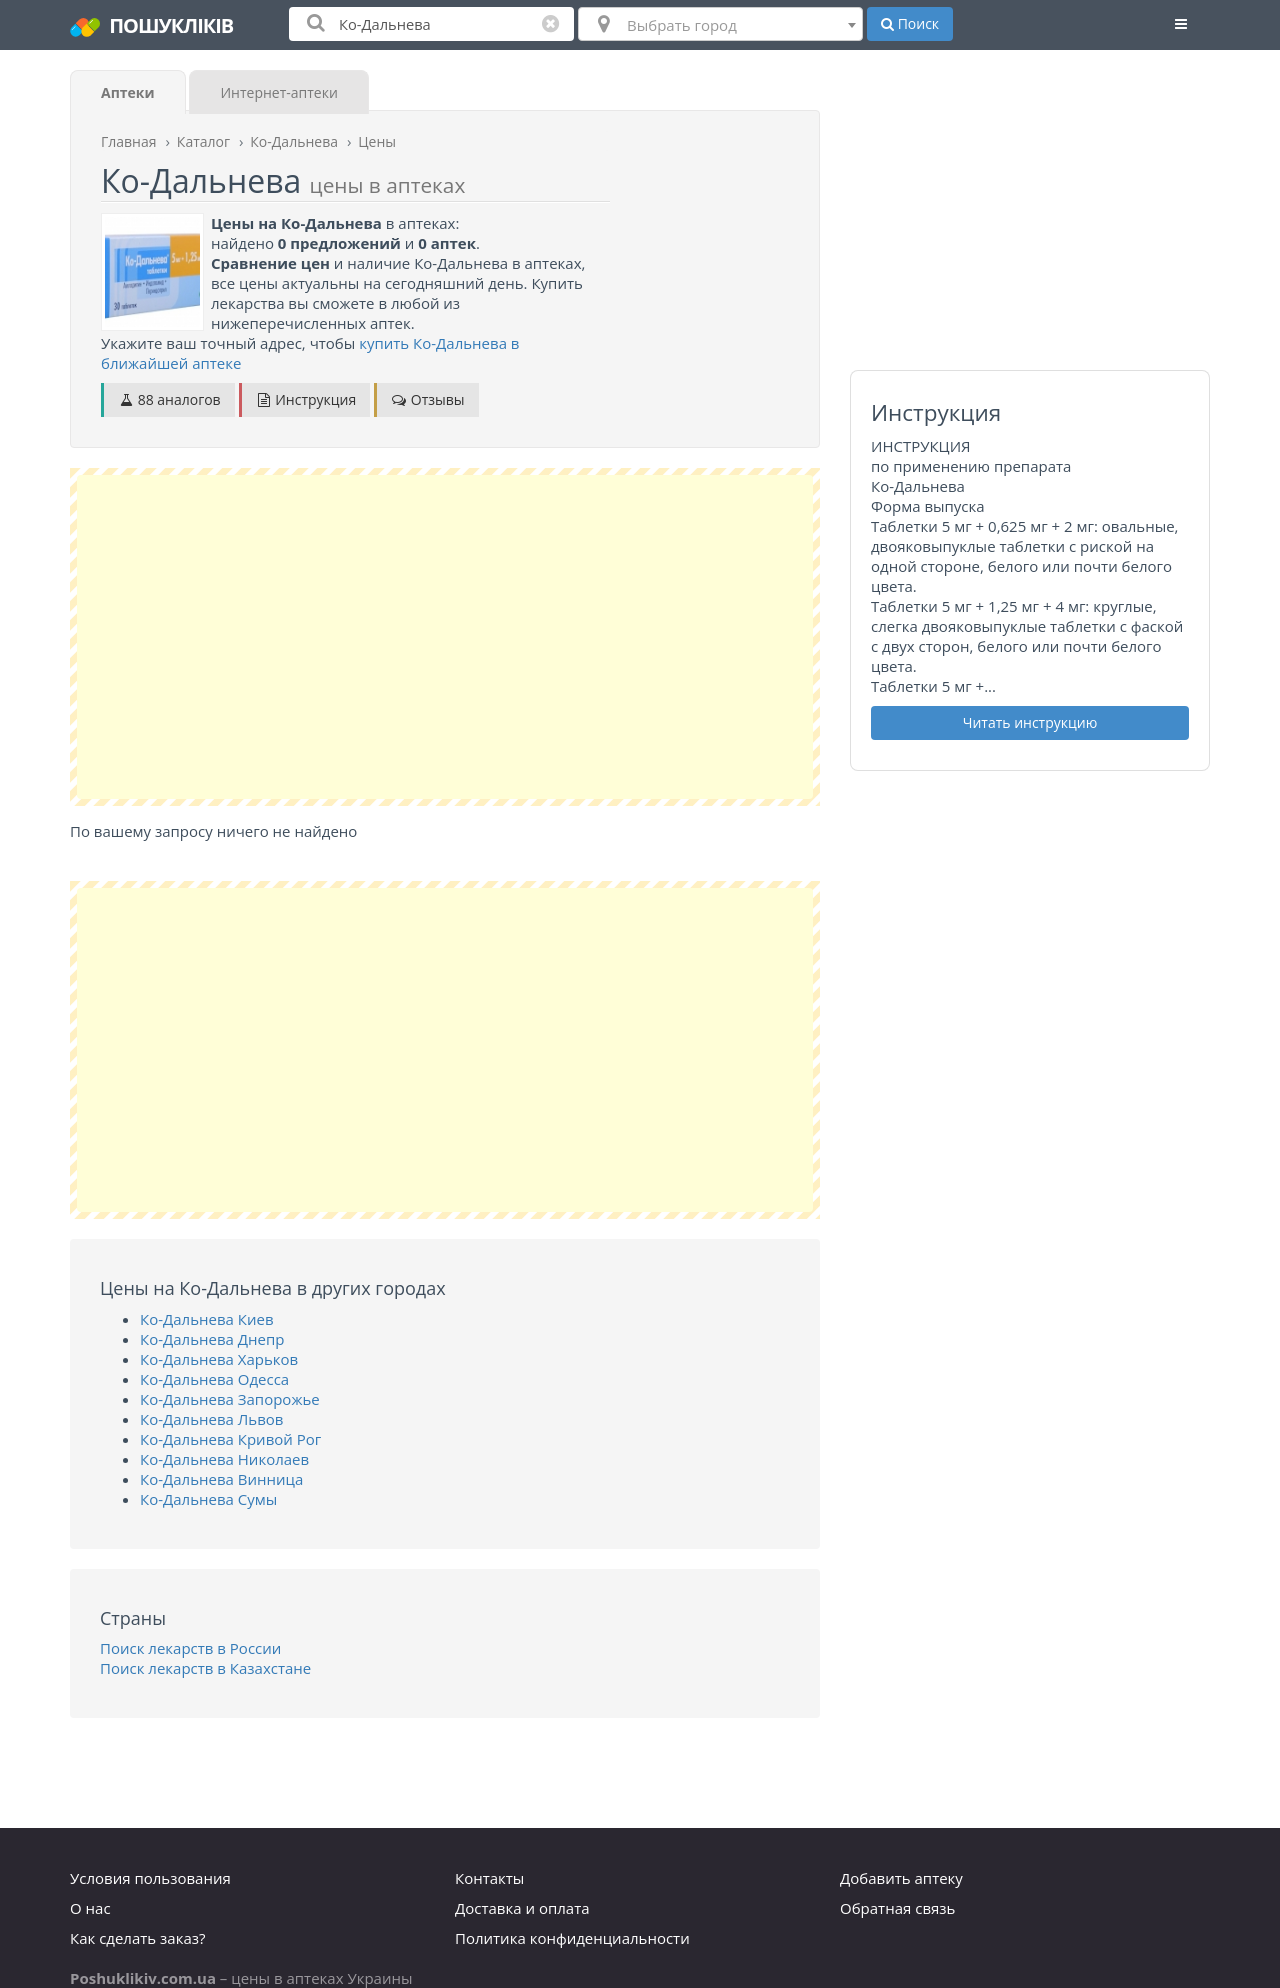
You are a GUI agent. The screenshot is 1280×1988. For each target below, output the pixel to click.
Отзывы (427, 399)
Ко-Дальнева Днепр (212, 1339)
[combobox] (720, 24)
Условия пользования (150, 1878)
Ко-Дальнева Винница (221, 1479)
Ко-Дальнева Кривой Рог (230, 1439)
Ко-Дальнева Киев (207, 1319)
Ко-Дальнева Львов (211, 1419)
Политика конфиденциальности (572, 1938)
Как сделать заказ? (137, 1938)
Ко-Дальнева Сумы (208, 1499)
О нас (90, 1908)
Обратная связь (897, 1908)
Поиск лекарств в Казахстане (205, 1668)
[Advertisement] (445, 637)
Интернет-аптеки (278, 92)
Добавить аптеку (901, 1878)
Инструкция (306, 399)
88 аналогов (169, 399)
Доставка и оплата (522, 1908)
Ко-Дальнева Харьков (219, 1359)
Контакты (489, 1878)
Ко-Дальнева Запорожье (230, 1399)
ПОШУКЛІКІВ (151, 25)
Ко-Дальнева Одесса (214, 1379)
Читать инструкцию (1030, 722)
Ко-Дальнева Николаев (224, 1459)
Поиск (910, 23)
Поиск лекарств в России (190, 1648)
